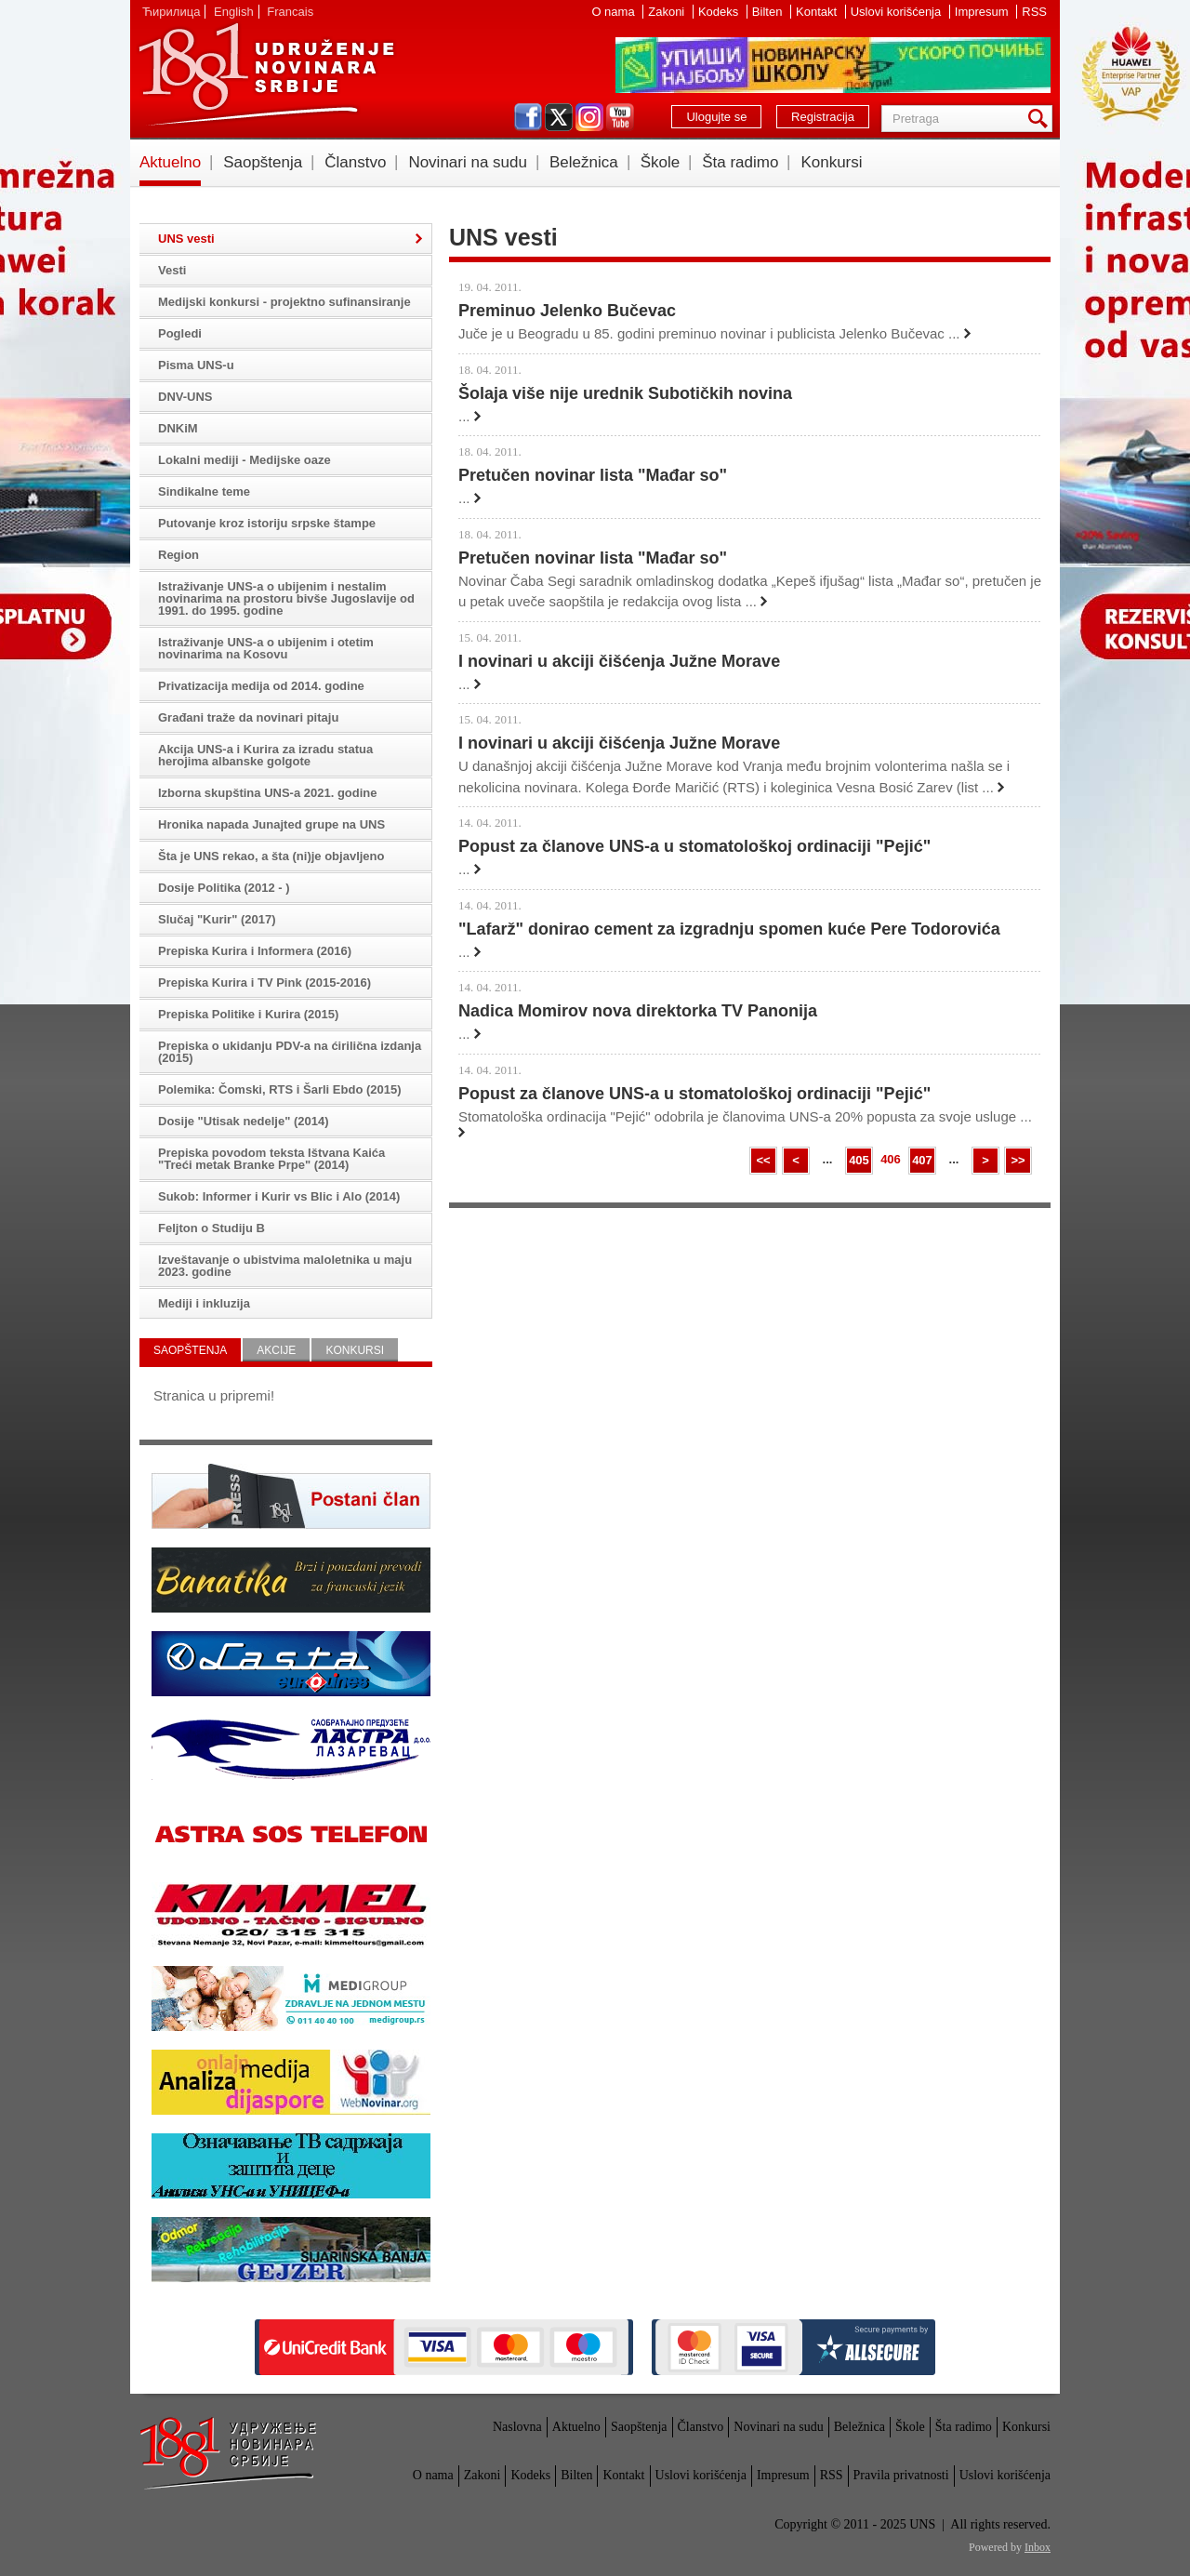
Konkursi (831, 162)
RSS (1034, 12)
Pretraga (1041, 118)
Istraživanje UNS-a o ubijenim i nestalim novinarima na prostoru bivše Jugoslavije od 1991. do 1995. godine (286, 598)
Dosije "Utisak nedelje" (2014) (243, 1121)
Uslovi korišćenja (898, 12)
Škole (661, 162)
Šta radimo (740, 162)
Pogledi (180, 333)
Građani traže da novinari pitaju (248, 717)
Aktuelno (170, 162)
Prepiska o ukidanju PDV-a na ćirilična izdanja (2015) (289, 1052)
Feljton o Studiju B (211, 1228)
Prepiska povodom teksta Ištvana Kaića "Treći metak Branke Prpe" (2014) (271, 1159)
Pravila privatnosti (901, 2475)
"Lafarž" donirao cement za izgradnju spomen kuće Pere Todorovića (729, 929)
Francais (290, 12)
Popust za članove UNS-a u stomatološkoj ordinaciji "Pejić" (694, 846)
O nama (614, 12)
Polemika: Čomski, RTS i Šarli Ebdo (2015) (280, 1089)
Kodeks (720, 12)
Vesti (172, 270)
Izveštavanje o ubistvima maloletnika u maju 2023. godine (285, 1266)
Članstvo (355, 162)
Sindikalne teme (204, 491)
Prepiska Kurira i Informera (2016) (254, 951)
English (234, 12)
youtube (620, 117)
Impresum (983, 12)
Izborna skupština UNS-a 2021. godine (267, 793)
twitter (559, 117)
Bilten (769, 12)
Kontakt (818, 12)
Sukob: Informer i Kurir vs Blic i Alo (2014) (279, 1196)
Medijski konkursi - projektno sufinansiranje (284, 302)
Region (178, 555)
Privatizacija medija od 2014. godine (261, 686)
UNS (266, 74)
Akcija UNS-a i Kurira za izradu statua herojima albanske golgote (265, 755)
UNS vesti (186, 238)
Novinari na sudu (467, 162)
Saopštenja (262, 162)
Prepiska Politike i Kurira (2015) (248, 1014)
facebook (528, 117)
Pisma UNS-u (196, 365)
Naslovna (517, 2427)
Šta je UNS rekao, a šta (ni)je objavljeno (271, 856)
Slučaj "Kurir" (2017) (216, 919)
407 (922, 1160)
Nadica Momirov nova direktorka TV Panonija (637, 1011)
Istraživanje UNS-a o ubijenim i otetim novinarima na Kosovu (266, 648)
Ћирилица (171, 12)
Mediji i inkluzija (204, 1303)
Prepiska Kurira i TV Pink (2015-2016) (264, 982)
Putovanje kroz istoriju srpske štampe (267, 523)
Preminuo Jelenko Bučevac (567, 310)
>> (1018, 1160)
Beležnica (583, 162)
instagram (589, 117)
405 (859, 1160)
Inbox (1038, 2547)
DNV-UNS (185, 397)
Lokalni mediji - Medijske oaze (244, 460)
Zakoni (668, 12)
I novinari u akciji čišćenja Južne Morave (619, 661)
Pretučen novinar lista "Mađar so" (592, 475)
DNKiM (178, 428)
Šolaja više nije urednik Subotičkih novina (625, 393)
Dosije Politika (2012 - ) (224, 888)
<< (763, 1160)
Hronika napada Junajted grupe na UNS (271, 824)
